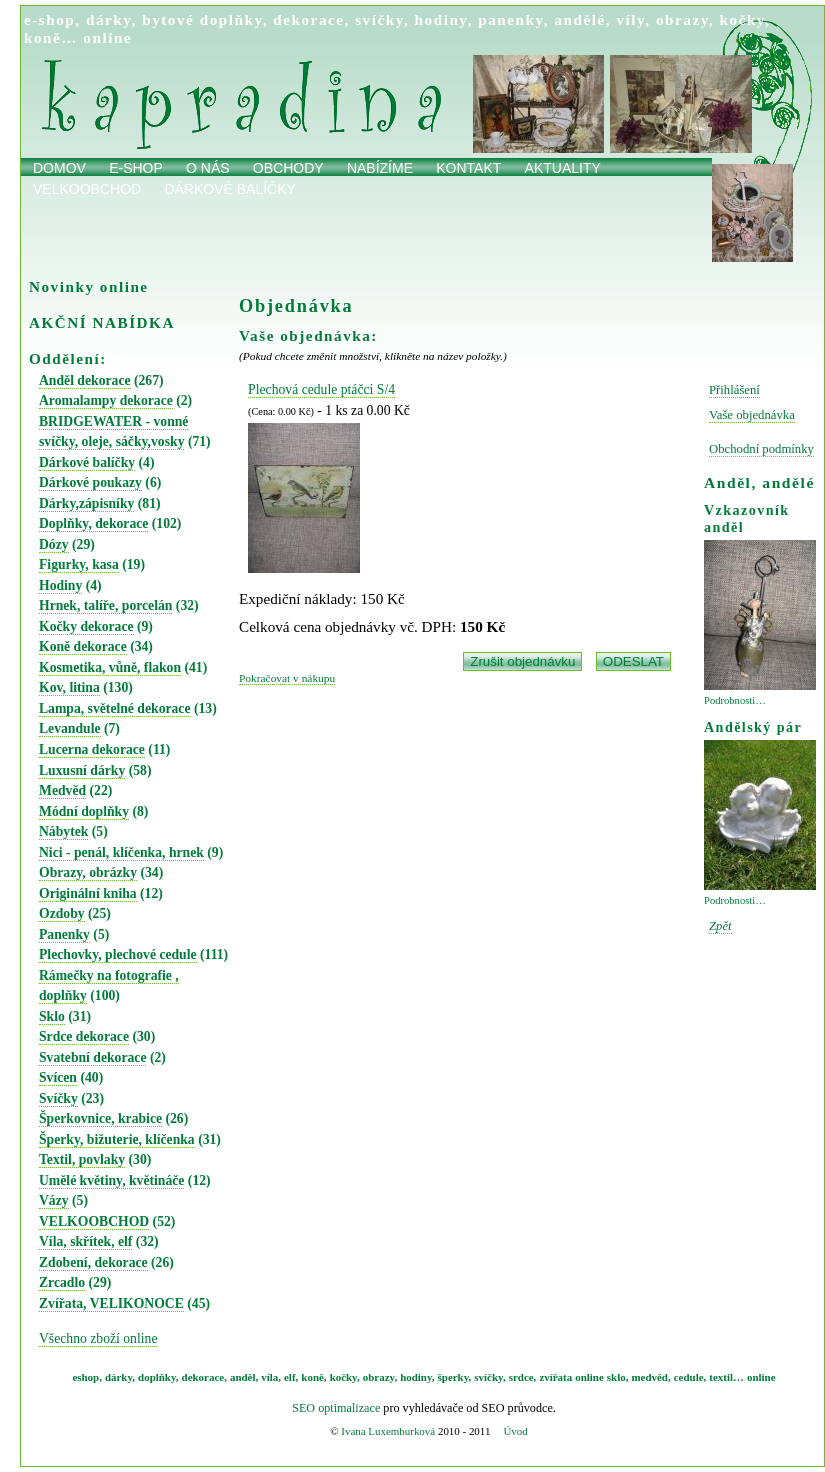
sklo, (618, 1377)
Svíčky (58, 1098)
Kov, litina (69, 687)
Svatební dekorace (92, 1057)
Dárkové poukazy (90, 482)
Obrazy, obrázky (88, 872)
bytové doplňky (202, 19)
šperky (453, 1377)
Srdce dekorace (84, 1036)
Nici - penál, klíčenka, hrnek (121, 852)
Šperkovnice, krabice (100, 1118)
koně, (313, 1377)
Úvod (515, 1431)
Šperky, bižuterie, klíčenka (117, 1139)
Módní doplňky (84, 811)
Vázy (54, 1200)
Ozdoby (62, 913)
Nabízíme (380, 168)
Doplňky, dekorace (93, 523)
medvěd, (651, 1377)
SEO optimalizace (336, 1408)
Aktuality (563, 168)
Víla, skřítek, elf (85, 1241)
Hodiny (60, 585)
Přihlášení (734, 390)
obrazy (682, 19)
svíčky (379, 19)
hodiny (441, 19)
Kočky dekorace (86, 626)
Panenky (64, 934)
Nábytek (63, 831)
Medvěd (62, 790)
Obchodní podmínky (761, 449)
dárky (109, 19)
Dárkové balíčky (230, 189)
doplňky (157, 1377)
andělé (579, 19)
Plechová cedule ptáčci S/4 (321, 389)
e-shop (49, 19)
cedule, (690, 1377)
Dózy (54, 544)
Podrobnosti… (735, 700)
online (107, 37)
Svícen (58, 1077)
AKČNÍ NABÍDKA (102, 322)
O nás (208, 168)
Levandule (70, 728)
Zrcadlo (62, 1282)
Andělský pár (753, 727)
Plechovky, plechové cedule (118, 954)
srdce (521, 1377)
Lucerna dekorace (92, 749)
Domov (59, 168)
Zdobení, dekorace (93, 1262)
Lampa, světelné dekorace (115, 708)
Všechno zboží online (98, 1338)
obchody (288, 168)
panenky (511, 19)
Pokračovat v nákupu (287, 678)
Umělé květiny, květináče (111, 1180)
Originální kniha (88, 893)
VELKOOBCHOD (94, 1221)
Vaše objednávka (752, 415)
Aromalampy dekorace (106, 400)
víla (269, 1377)
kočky (743, 19)
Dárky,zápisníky (86, 503)
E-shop (136, 168)
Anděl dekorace (85, 380)
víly (630, 19)
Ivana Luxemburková (388, 1431)
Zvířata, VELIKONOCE (111, 1303)
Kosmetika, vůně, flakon (110, 667)
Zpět (720, 926)
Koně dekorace (83, 646)
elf (290, 1377)
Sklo (52, 1016)
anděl (243, 1377)
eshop (85, 1377)
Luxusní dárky (82, 770)
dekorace (308, 19)
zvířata (555, 1377)
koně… (51, 37)
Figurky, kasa (79, 564)
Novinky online (89, 286)
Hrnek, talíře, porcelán (105, 605)
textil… (726, 1377)
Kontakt (468, 168)
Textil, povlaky (82, 1159)
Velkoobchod (87, 189)
